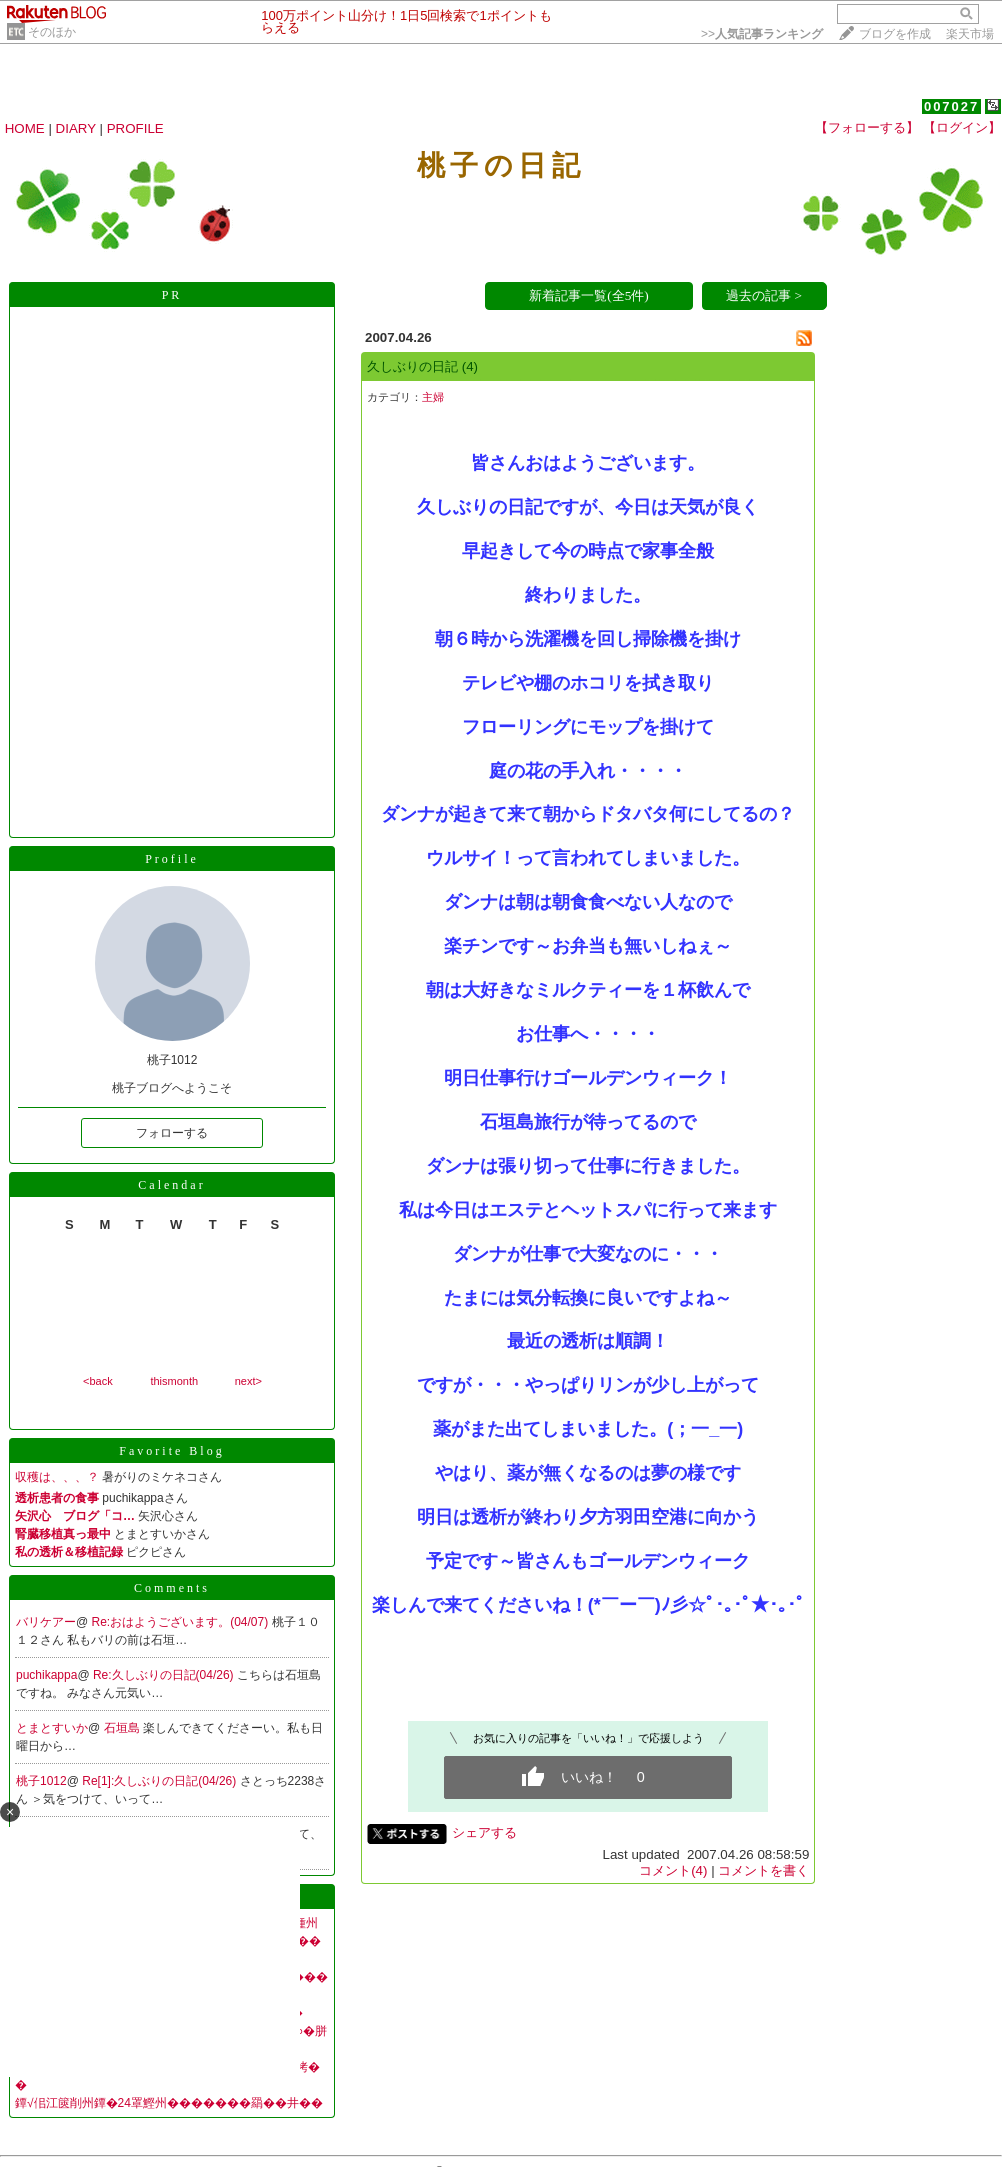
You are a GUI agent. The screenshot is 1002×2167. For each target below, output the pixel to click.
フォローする (172, 1133)
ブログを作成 (895, 34)
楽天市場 (970, 34)
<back (98, 1381)
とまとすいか (52, 1728)
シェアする (484, 1832)
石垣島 (123, 1728)
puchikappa (46, 1675)
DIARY (76, 128)
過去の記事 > (764, 295)
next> (248, 1381)
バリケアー (46, 1622)
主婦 (433, 397)
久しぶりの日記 (412, 366)
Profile (172, 859)
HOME (25, 128)
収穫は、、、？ (57, 1477)
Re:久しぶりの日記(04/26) (165, 1675)
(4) (470, 366)
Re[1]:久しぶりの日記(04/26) (160, 1781)
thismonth (174, 1381)
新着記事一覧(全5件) (589, 295)
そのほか (52, 32)
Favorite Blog (171, 1451)
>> (762, 34)
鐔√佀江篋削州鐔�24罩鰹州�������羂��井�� (169, 2103)
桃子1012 (41, 1781)
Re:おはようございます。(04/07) (182, 1622)
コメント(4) (673, 1870)
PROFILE (135, 128)
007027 (951, 106)
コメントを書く (763, 1870)
